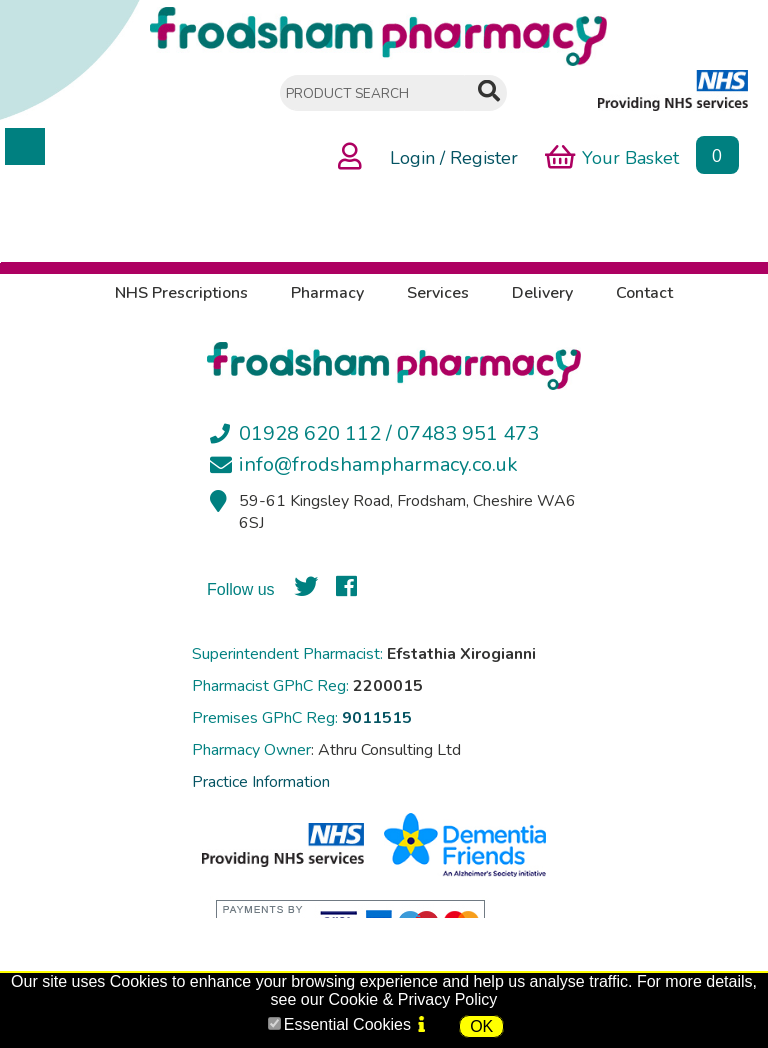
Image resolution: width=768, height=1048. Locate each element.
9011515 (377, 718)
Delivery (542, 293)
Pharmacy (327, 293)
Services (438, 293)
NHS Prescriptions (181, 293)
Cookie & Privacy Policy (412, 999)
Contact (644, 293)
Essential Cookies (347, 1024)
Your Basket (612, 156)
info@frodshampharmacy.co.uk (378, 464)
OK (481, 1026)
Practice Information (261, 782)
